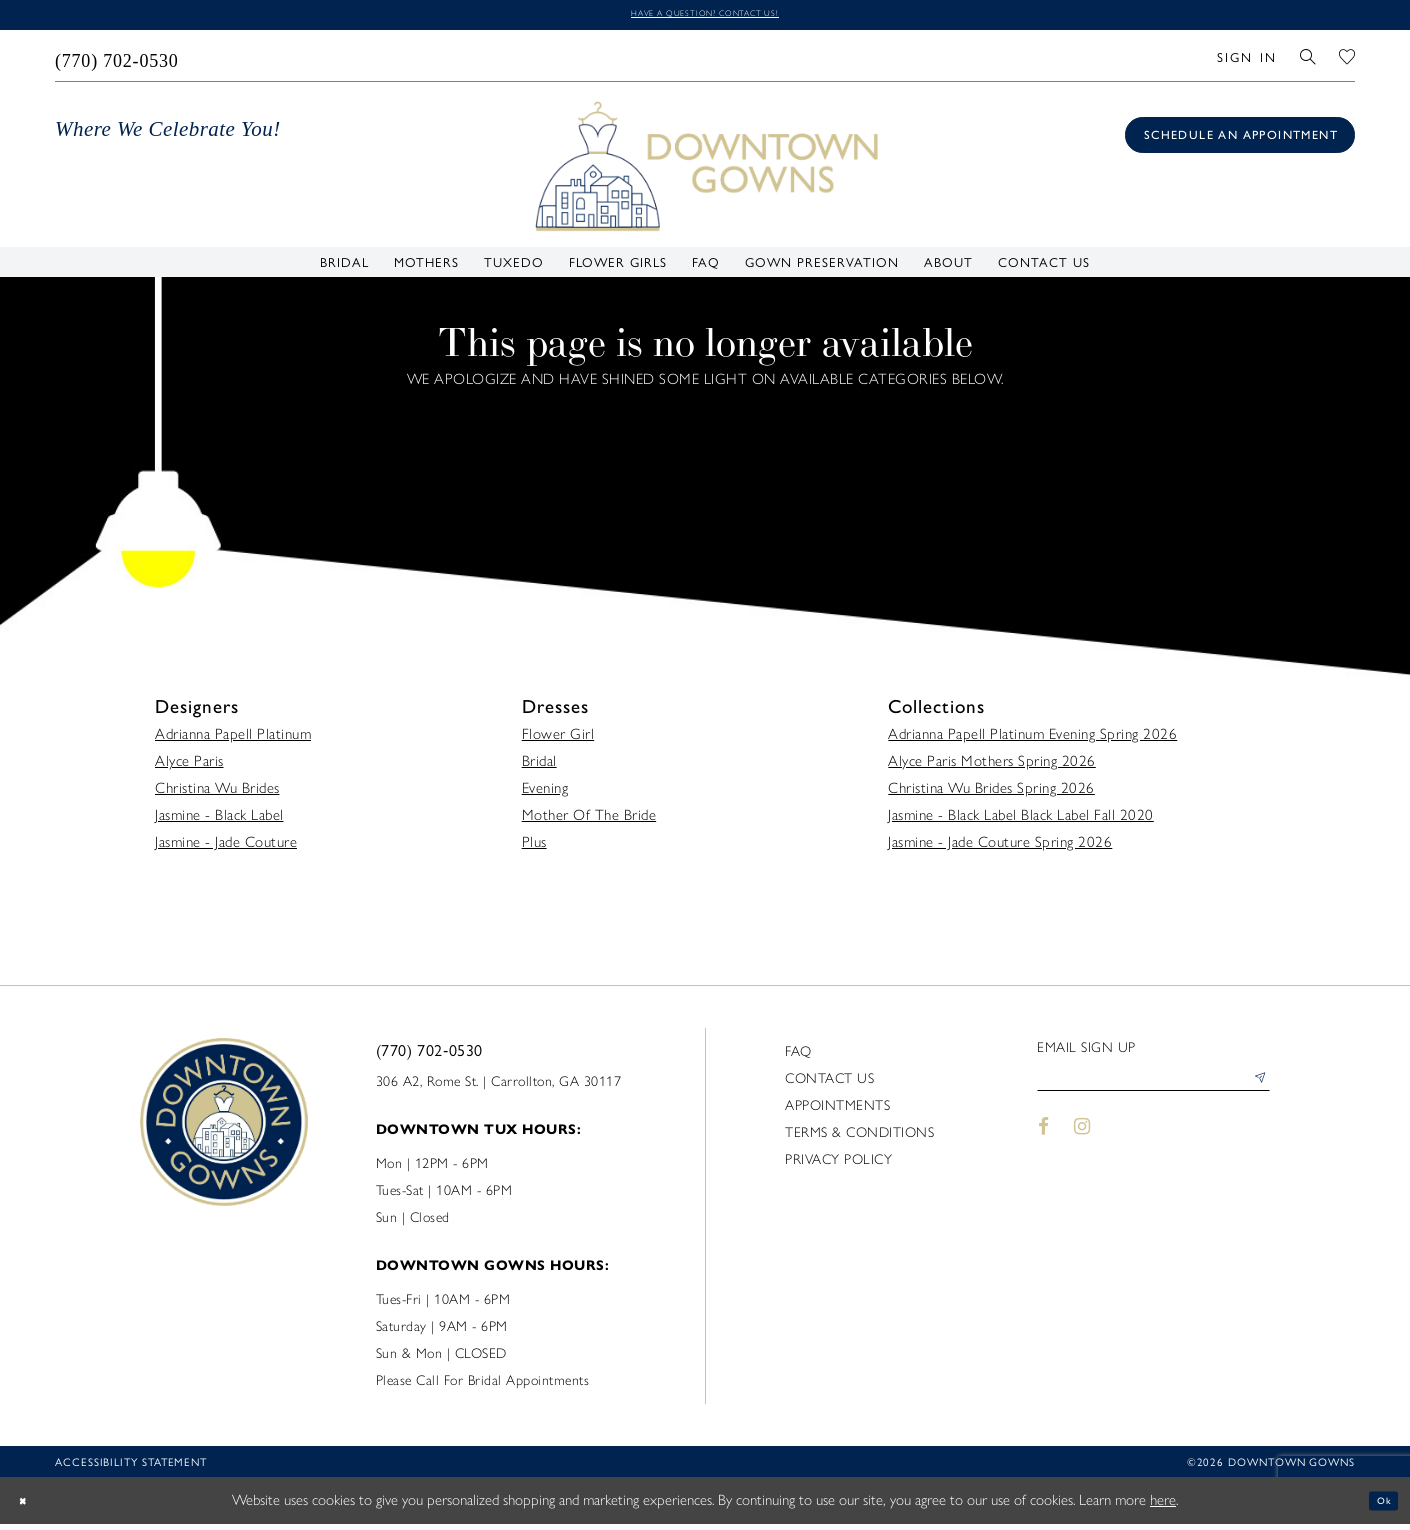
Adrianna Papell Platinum (233, 740)
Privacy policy (838, 1165)
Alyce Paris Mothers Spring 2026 (992, 767)
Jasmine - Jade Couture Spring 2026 (1000, 848)
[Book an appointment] (1240, 141)
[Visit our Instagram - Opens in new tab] (1083, 1143)
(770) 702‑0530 (429, 1055)
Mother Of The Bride (589, 821)
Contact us (829, 1084)
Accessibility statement (131, 1467)
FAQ (798, 1057)
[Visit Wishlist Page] (1347, 61)
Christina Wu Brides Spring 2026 (991, 794)
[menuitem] (117, 61)
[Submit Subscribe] (1254, 1091)
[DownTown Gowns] (705, 170)
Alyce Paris (189, 767)
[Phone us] (117, 61)
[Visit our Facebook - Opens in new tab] (1043, 1143)
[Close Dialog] (30, 1506)
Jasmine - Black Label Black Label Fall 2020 (1021, 821)
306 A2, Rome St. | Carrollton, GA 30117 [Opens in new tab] (499, 1087)
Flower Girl (558, 740)
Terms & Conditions (859, 1138)
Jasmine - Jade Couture (226, 848)
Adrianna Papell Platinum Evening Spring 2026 (1032, 740)
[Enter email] (1153, 1091)
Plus (534, 848)
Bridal (539, 767)
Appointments (837, 1111)
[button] (1246, 61)
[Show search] (1308, 61)
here (1163, 1506)
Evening (545, 794)
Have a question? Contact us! (705, 16)
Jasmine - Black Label (219, 821)
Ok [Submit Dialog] (1377, 1506)
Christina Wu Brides (217, 794)
